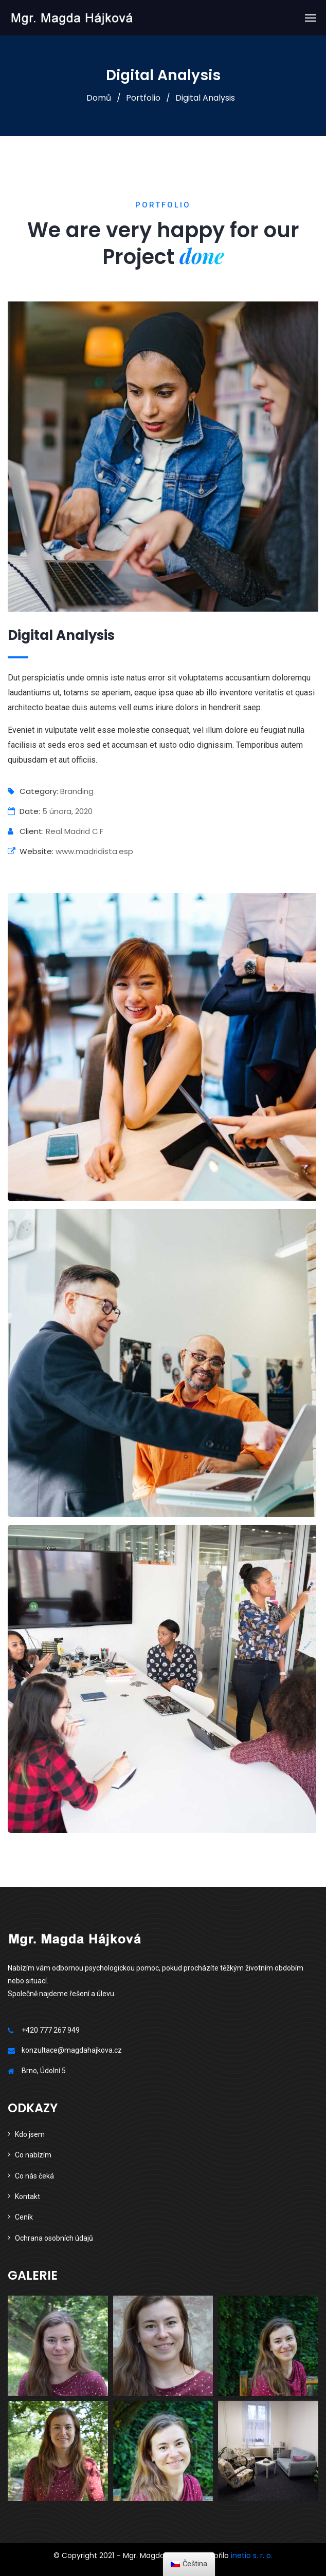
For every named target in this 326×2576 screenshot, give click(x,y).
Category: (33, 791)
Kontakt (27, 2196)
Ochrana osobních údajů (54, 2238)
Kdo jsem (30, 2134)
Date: (24, 811)
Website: (30, 851)
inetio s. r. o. (252, 2555)
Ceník (24, 2217)
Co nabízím (33, 2155)
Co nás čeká (34, 2176)
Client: (26, 831)
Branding (77, 791)
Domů (98, 98)
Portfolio (143, 98)
